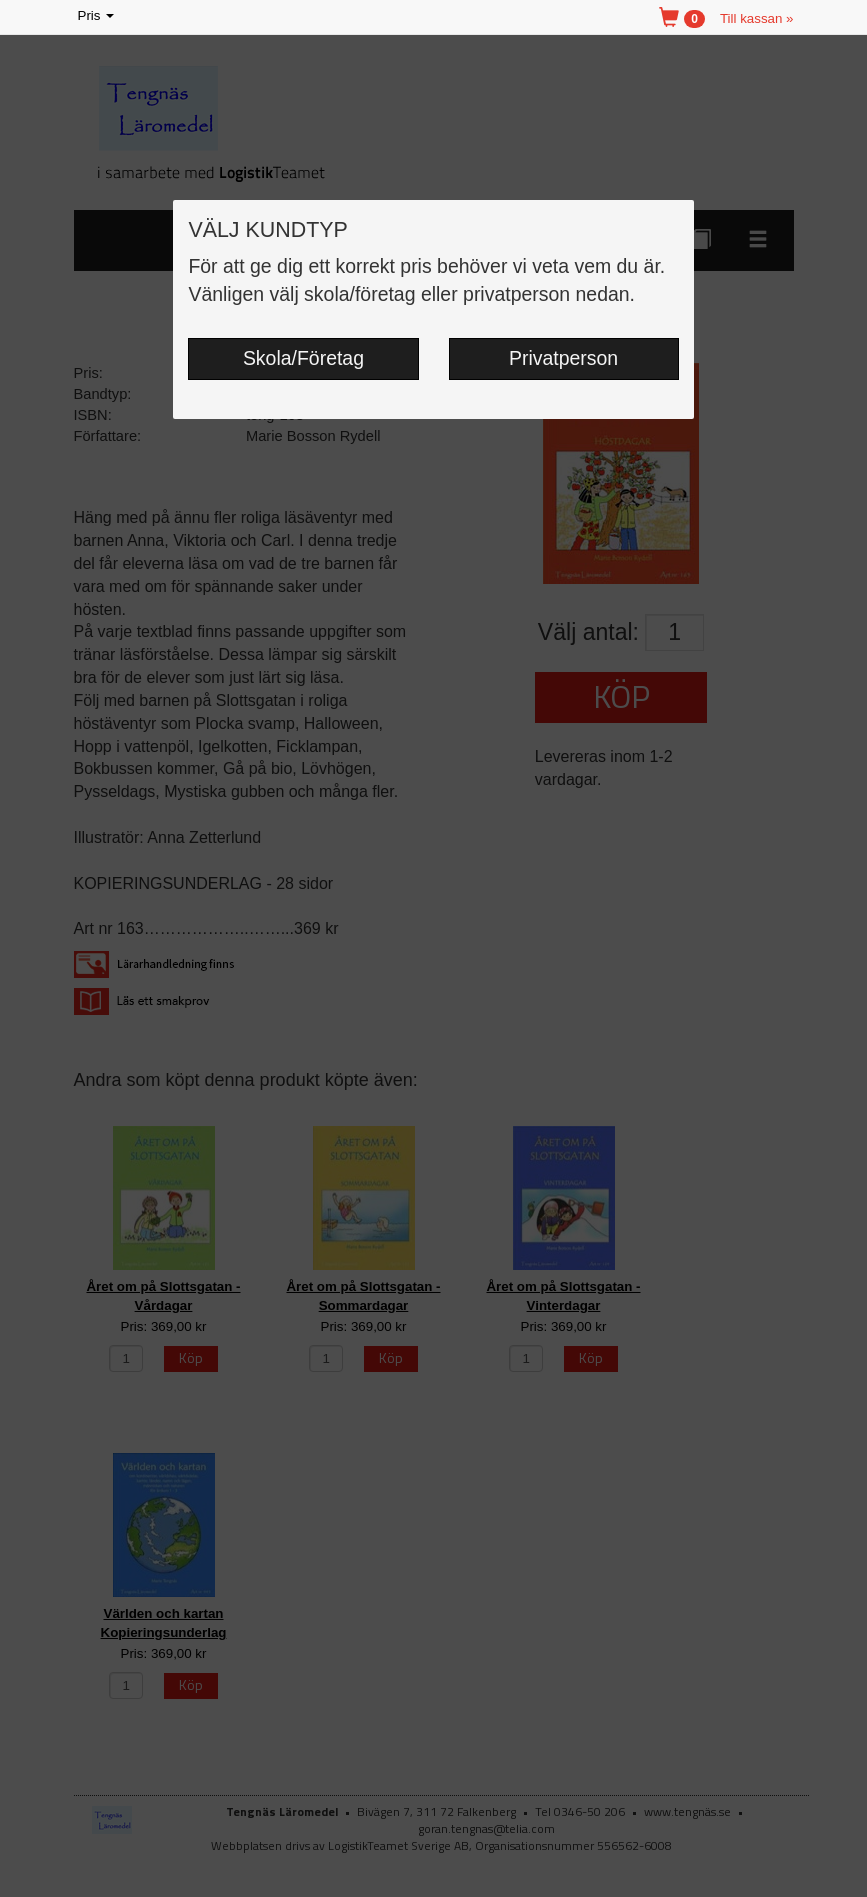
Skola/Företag (303, 358)
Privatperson (563, 358)
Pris (98, 16)
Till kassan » (757, 18)
